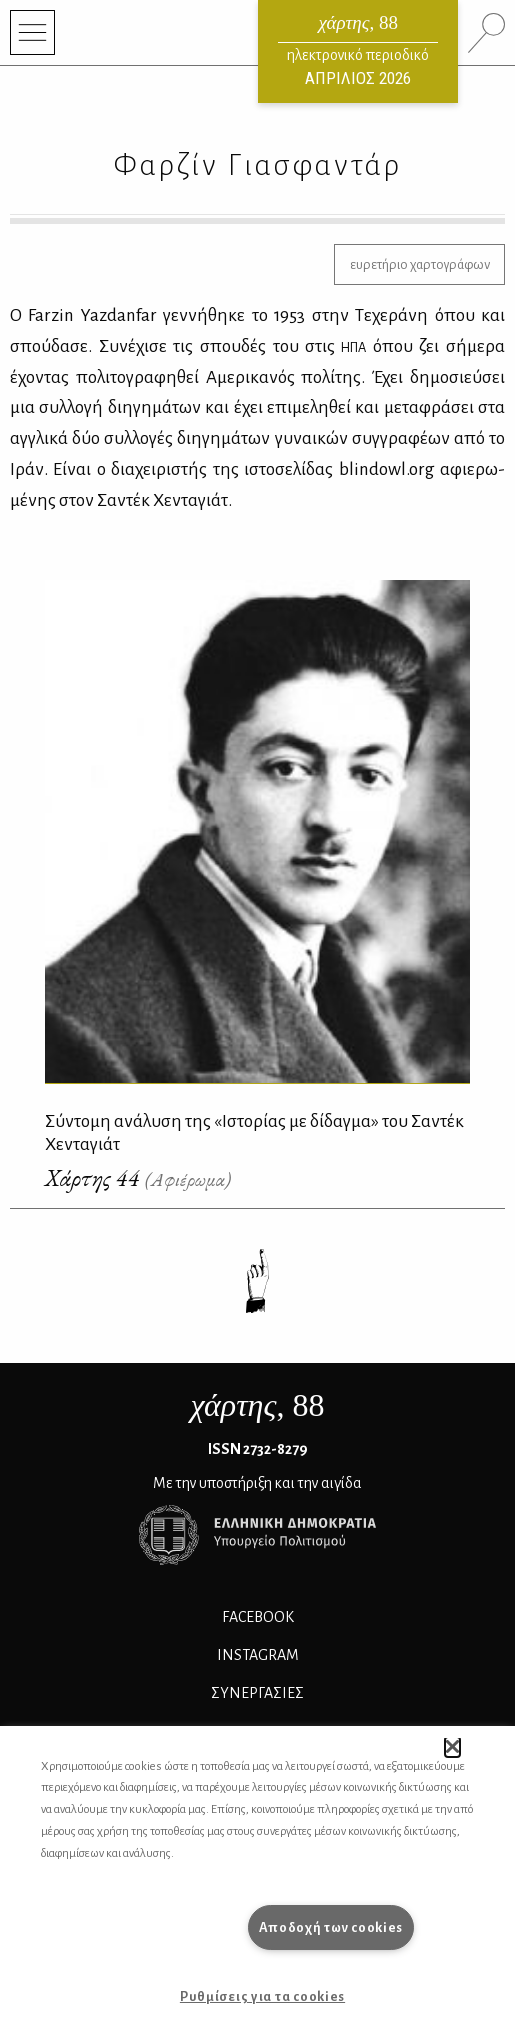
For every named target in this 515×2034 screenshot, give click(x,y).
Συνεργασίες (257, 1693)
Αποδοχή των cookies (331, 1927)
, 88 (258, 1405)
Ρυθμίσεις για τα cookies (262, 1996)
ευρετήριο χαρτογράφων (420, 264)
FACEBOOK (258, 1617)
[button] (452, 1747)
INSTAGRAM (258, 1655)
